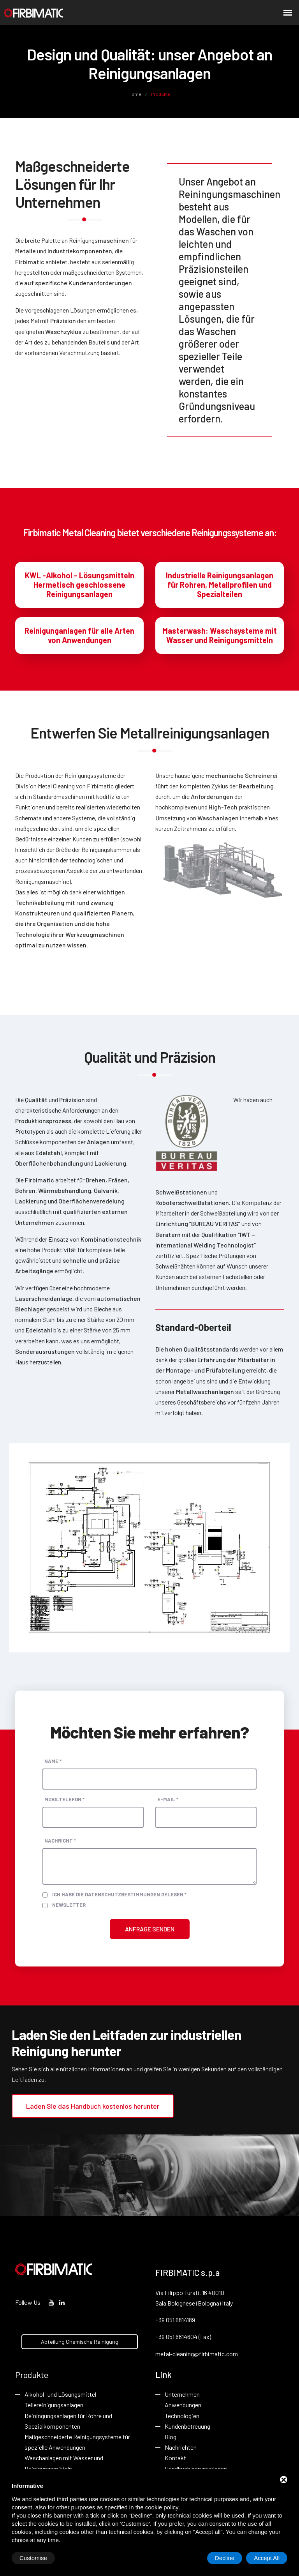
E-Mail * (167, 1799)
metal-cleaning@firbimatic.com (196, 2353)
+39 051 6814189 (175, 2319)
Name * (53, 1761)
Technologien (182, 2415)
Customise (33, 2558)
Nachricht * (60, 1840)
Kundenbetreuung (187, 2426)
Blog (170, 2436)
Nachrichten (181, 2447)
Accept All (267, 2558)
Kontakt (175, 2457)
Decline (224, 2558)
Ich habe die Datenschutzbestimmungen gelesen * (119, 1894)
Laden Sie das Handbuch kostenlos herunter (92, 2106)
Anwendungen (183, 2404)
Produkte (31, 2374)
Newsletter (69, 1905)
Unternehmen (182, 2394)
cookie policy (162, 2507)
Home (135, 94)
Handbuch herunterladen (196, 2468)
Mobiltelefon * (64, 1799)
